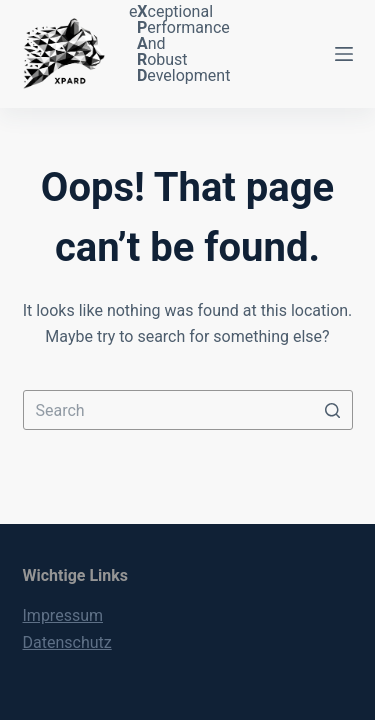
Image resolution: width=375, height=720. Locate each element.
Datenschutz (67, 642)
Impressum (63, 615)
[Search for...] (188, 410)
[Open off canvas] (344, 54)
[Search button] (333, 410)
